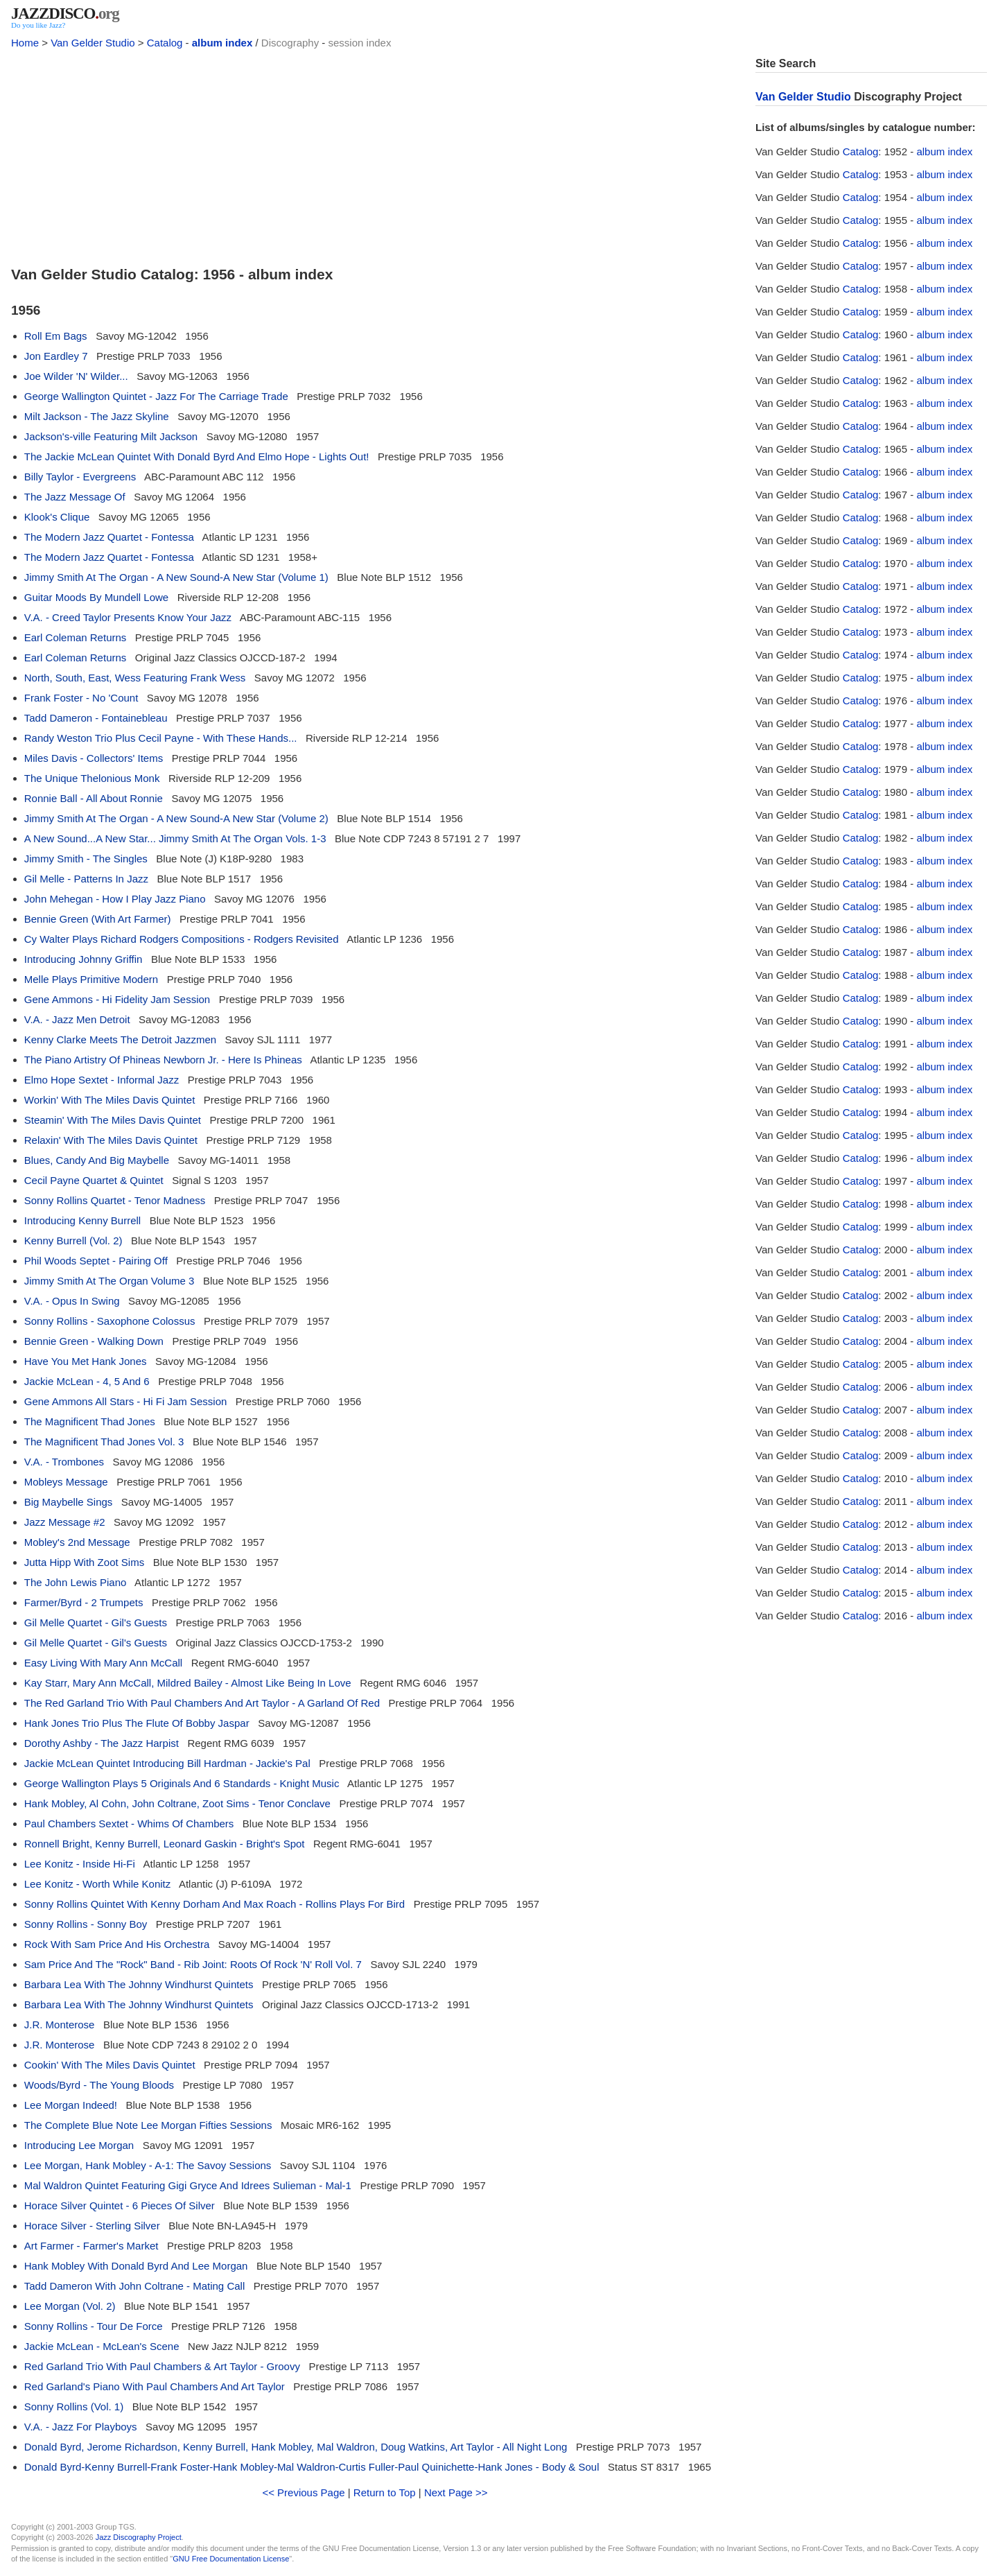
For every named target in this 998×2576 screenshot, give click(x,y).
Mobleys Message (66, 1482)
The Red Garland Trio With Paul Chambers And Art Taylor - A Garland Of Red (202, 1703)
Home (25, 43)
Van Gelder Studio (92, 43)
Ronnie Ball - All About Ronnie (93, 798)
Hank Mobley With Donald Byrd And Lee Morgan (136, 2266)
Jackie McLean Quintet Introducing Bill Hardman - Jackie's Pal (167, 1763)
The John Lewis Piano (75, 1582)
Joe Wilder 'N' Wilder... (76, 376)
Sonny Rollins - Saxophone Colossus (109, 1321)
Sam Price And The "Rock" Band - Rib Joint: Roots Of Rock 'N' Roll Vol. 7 (193, 1964)
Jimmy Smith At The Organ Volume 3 (109, 1281)
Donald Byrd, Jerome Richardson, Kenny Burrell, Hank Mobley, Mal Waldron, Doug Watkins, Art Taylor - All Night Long (296, 2447)
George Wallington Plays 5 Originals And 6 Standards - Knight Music (182, 1783)
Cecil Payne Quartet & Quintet (94, 1180)
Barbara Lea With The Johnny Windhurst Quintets (139, 1984)
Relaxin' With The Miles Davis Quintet (111, 1140)
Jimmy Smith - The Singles (86, 858)
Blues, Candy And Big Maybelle (96, 1160)
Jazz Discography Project (139, 2537)
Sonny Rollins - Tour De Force (93, 2326)
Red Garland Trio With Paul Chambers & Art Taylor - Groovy (162, 2366)
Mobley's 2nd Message (77, 1542)
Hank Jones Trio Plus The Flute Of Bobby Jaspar (137, 1723)
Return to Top (384, 2492)
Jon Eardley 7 (56, 356)
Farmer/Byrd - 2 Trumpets (83, 1602)
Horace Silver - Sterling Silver (92, 2225)
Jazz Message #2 (64, 1522)
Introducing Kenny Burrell (82, 1220)
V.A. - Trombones (64, 1462)
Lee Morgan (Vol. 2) (70, 2306)
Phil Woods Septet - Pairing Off (96, 1261)
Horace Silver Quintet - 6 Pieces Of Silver (119, 2205)
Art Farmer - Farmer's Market (91, 2246)
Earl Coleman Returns (75, 637)
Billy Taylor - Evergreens (80, 476)
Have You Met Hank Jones (85, 1361)
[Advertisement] (375, 154)
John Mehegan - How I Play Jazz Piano (115, 899)
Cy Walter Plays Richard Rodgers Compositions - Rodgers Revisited (181, 939)
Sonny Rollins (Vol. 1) (73, 2406)
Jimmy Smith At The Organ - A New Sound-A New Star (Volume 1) (176, 577)
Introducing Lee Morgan (79, 2145)
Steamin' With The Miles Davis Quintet (112, 1120)
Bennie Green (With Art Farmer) (97, 919)
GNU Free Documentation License (231, 2559)
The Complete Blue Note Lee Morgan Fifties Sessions (148, 2125)
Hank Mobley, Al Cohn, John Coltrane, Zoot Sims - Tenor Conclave (177, 1803)
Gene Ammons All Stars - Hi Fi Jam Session (125, 1401)
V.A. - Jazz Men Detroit (77, 1019)
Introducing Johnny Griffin (83, 959)
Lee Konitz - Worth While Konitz (97, 1884)
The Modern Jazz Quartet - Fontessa (109, 537)
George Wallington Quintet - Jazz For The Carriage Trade (156, 396)
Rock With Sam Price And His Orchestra (117, 1944)
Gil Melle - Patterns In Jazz (86, 879)
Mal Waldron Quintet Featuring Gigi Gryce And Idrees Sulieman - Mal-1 (187, 2185)
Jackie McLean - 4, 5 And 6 (87, 1381)
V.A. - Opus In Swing (72, 1301)
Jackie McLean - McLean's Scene (102, 2346)
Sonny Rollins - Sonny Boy (86, 1924)
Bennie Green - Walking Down (94, 1341)
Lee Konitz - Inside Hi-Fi (79, 1864)
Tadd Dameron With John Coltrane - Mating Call (134, 2286)
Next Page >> (456, 2492)
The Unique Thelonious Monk (92, 778)
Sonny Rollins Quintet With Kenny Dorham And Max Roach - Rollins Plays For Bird (214, 1904)
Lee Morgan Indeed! (70, 2105)
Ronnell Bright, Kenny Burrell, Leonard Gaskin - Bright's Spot (164, 1844)
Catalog (165, 43)
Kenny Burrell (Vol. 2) (73, 1240)
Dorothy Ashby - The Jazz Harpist (101, 1743)
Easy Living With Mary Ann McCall (103, 1663)
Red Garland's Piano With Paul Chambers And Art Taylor (154, 2386)
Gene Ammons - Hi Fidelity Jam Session (117, 999)
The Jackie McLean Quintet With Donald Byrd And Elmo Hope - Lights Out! (196, 456)
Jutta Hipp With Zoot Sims (84, 1562)
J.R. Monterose (59, 2024)
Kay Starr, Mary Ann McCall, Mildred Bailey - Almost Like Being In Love (187, 1683)
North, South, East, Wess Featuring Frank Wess (135, 678)
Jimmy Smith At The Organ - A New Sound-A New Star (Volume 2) (176, 818)
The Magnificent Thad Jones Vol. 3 (104, 1441)
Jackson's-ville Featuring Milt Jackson (111, 436)
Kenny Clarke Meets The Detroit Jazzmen (120, 1039)
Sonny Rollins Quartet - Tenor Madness (115, 1200)
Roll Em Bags (55, 336)
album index (222, 43)
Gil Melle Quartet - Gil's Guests (95, 1622)
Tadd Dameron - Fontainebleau (96, 718)
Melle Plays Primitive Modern (91, 979)
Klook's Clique (57, 517)
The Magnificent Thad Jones (89, 1421)
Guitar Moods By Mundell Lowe (96, 597)
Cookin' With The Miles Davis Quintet (109, 2065)
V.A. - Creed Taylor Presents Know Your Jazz (127, 617)
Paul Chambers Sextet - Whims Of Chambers (129, 1823)
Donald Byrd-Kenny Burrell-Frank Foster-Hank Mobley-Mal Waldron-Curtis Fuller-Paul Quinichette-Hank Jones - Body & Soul (311, 2467)
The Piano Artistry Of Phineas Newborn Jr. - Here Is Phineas (163, 1059)
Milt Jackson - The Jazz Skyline (96, 416)
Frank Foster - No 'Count (81, 698)
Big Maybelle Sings (68, 1502)
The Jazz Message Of (74, 497)
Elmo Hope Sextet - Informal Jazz (101, 1080)
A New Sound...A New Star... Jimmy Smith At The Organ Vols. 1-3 (175, 838)
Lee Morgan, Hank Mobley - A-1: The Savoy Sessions (148, 2165)
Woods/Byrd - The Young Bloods (99, 2085)
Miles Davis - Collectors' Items (93, 758)
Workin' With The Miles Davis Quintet (109, 1100)
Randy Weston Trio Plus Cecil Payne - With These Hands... (160, 738)
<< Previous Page (303, 2492)
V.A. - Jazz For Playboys (80, 2427)
